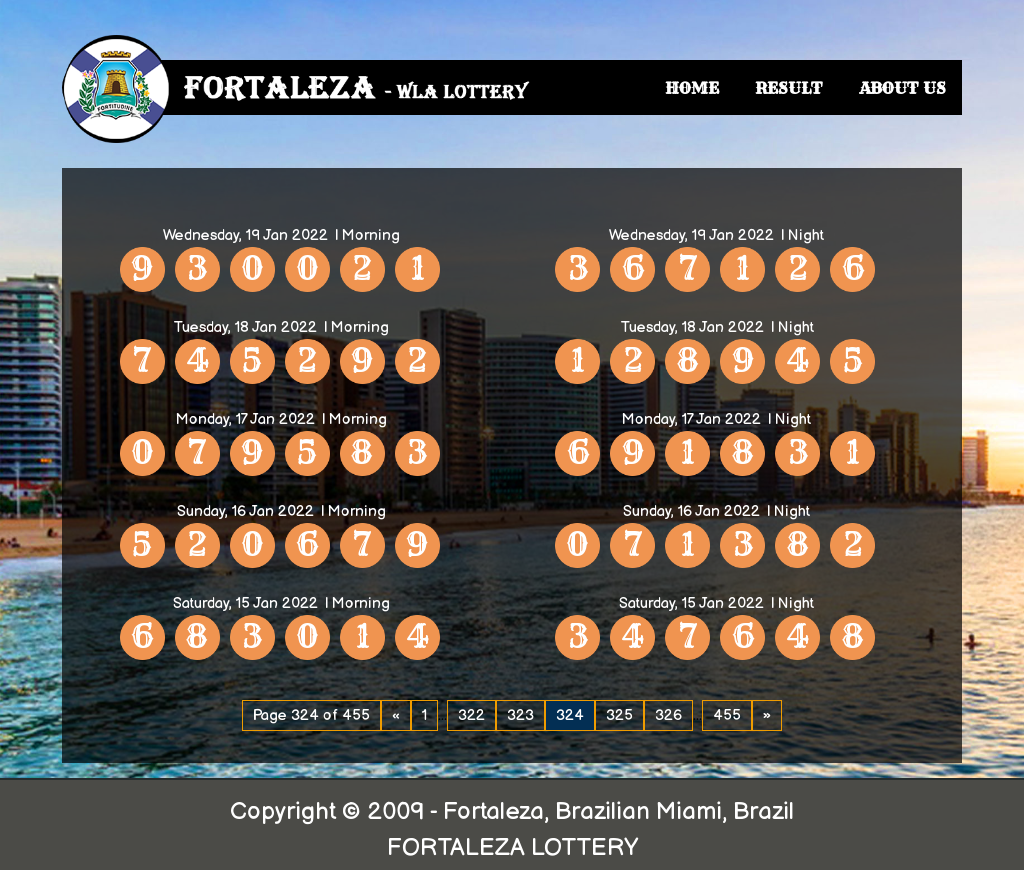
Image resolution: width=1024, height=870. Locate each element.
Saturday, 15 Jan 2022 (245, 603)
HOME (692, 88)
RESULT (789, 88)
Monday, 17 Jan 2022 (245, 419)
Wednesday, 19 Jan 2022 (245, 235)
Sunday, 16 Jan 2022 (245, 511)
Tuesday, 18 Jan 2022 (245, 327)
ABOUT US (902, 88)
